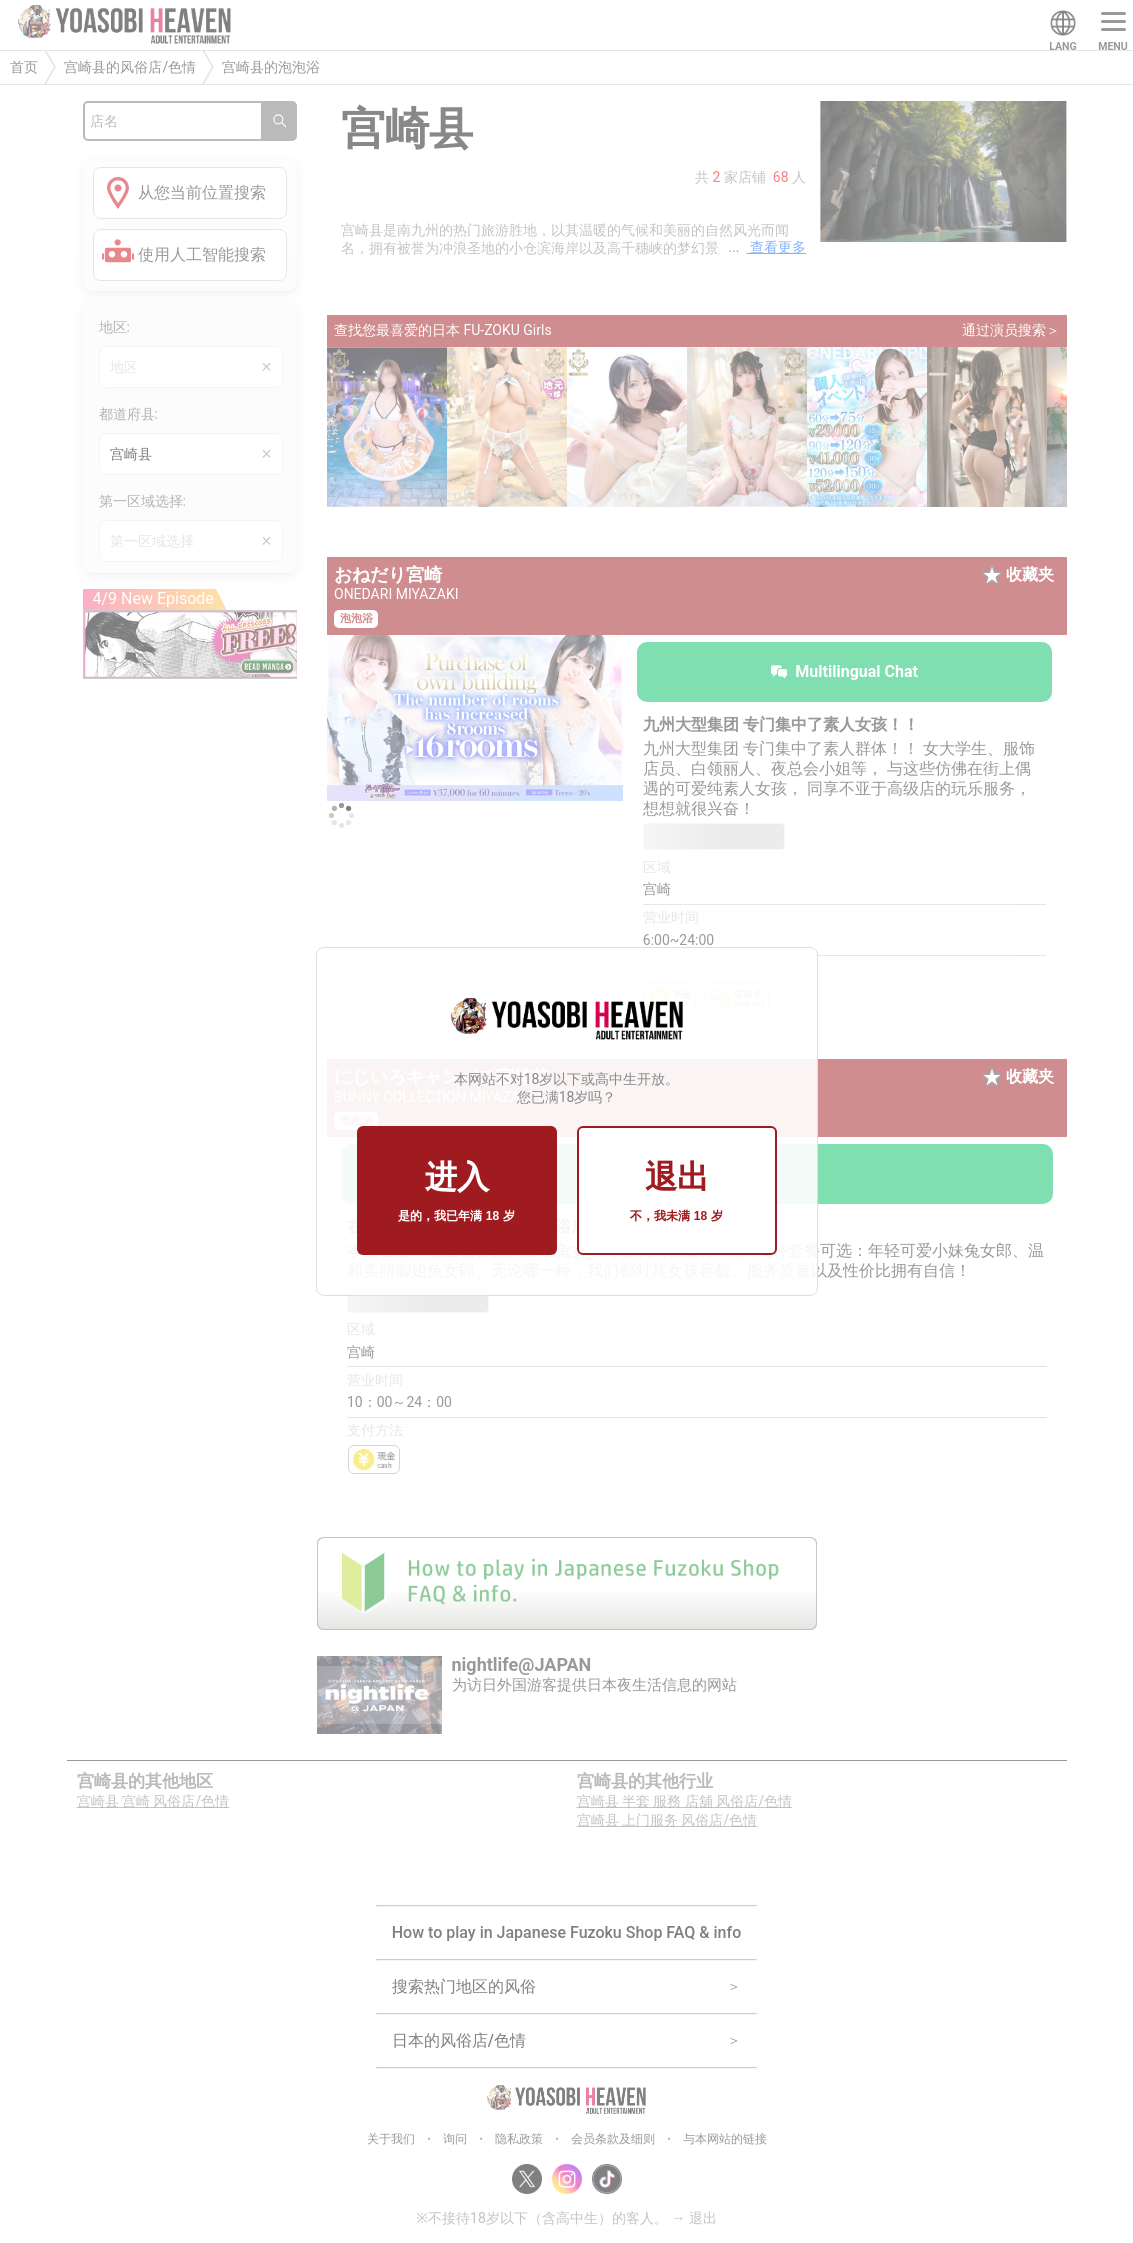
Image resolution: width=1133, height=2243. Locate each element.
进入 (456, 1192)
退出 (676, 1192)
